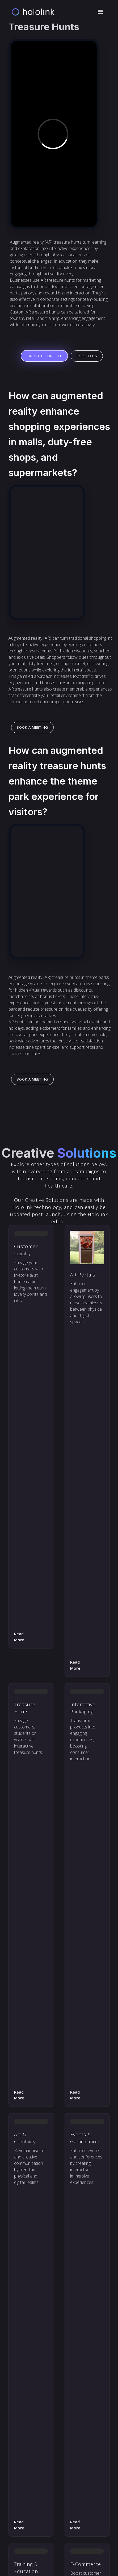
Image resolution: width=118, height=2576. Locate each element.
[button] (100, 12)
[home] (33, 12)
